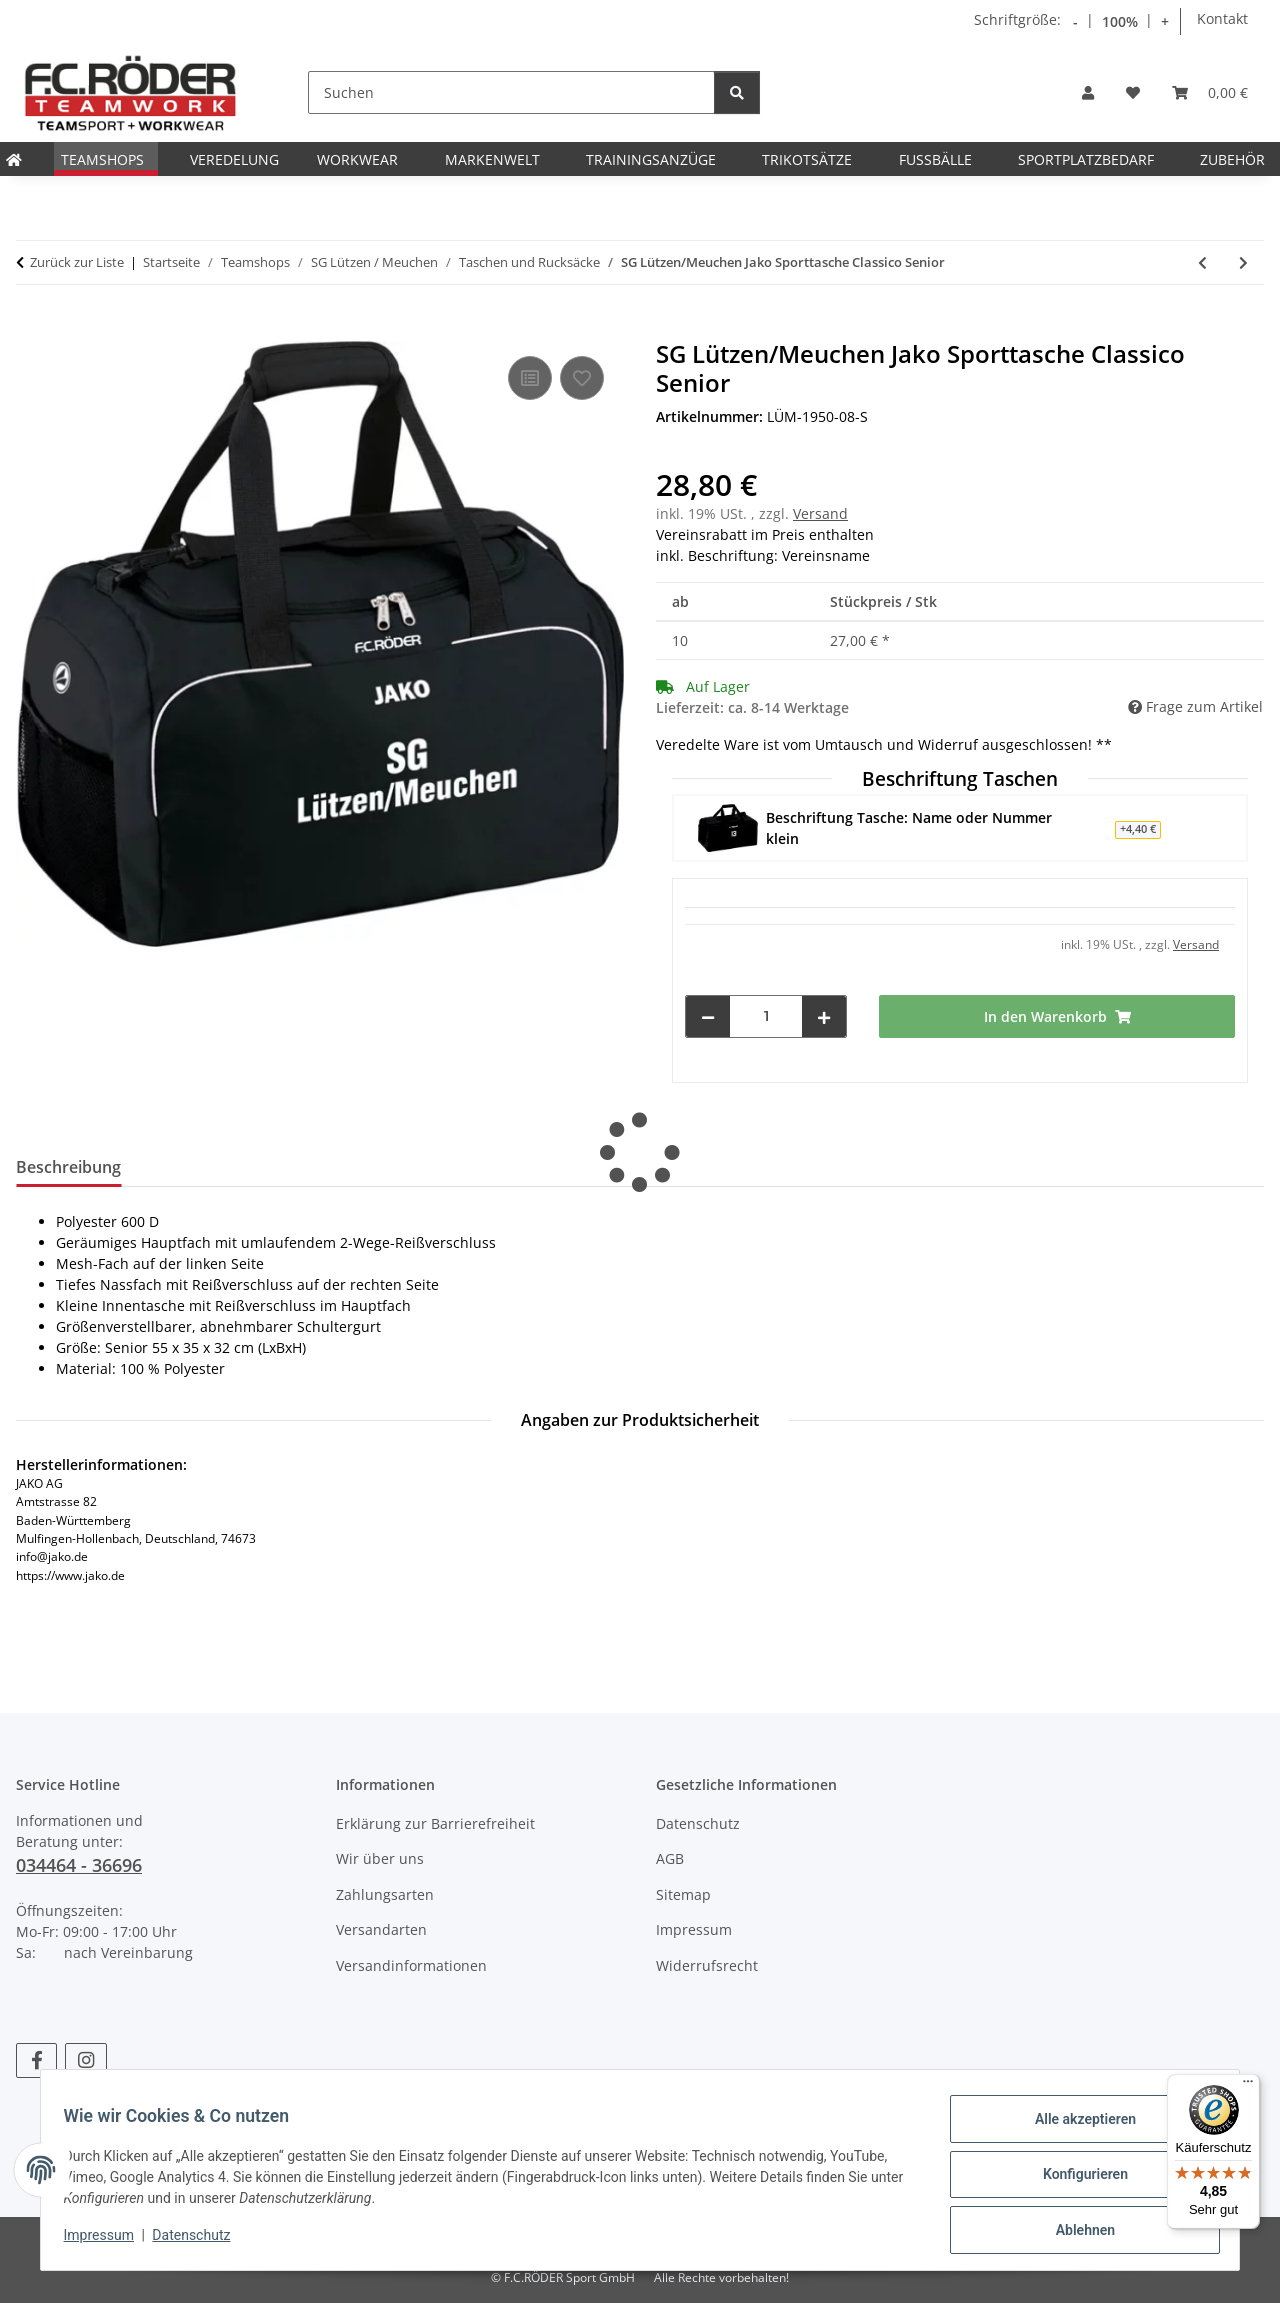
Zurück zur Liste (77, 262)
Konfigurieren (1075, 2180)
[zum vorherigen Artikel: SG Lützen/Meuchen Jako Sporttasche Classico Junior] (1202, 262)
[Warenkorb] (1210, 92)
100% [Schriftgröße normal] (1120, 21)
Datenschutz (201, 2241)
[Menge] (766, 1016)
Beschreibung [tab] (68, 1167)
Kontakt (1222, 18)
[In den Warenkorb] (32, 329)
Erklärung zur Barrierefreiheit (435, 1823)
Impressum (108, 2241)
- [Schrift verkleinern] (1075, 21)
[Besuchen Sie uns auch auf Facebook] (36, 2060)
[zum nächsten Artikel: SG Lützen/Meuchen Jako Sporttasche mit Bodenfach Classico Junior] (1243, 262)
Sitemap (683, 1894)
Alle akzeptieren (1075, 2128)
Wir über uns (380, 1858)
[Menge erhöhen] (824, 1016)
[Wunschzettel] (1133, 92)
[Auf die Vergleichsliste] (530, 378)
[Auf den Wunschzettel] (582, 378)
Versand (820, 513)
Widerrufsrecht (707, 1965)
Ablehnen (1075, 2232)
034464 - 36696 (79, 1865)
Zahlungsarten (385, 1894)
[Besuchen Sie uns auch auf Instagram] (85, 2060)
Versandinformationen (411, 1965)
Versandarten (381, 1929)
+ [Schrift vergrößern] (1165, 21)
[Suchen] (511, 92)
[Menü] (1248, 2086)
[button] (1088, 92)
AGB (670, 1858)
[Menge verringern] (708, 1016)
